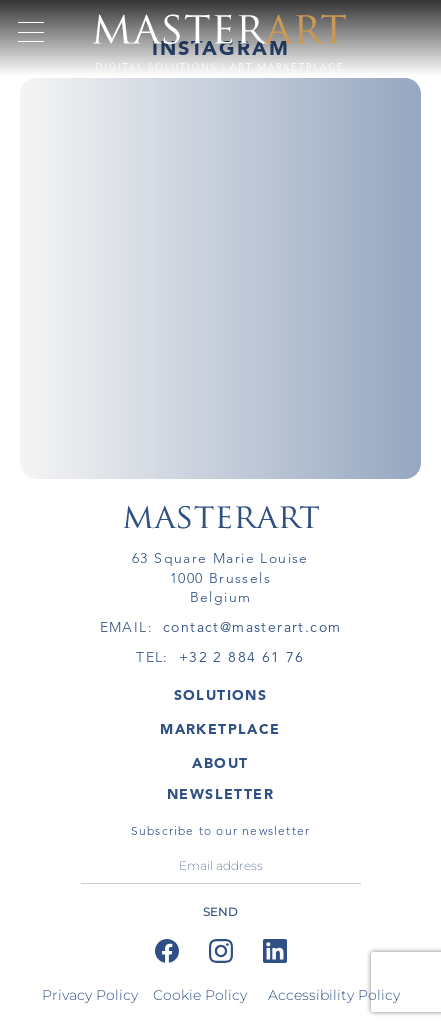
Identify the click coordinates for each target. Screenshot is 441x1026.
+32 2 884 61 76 (242, 657)
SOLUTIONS (221, 695)
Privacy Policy (90, 995)
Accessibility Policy (334, 995)
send (220, 911)
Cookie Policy (200, 995)
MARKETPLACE (220, 729)
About (220, 763)
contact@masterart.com (252, 627)
